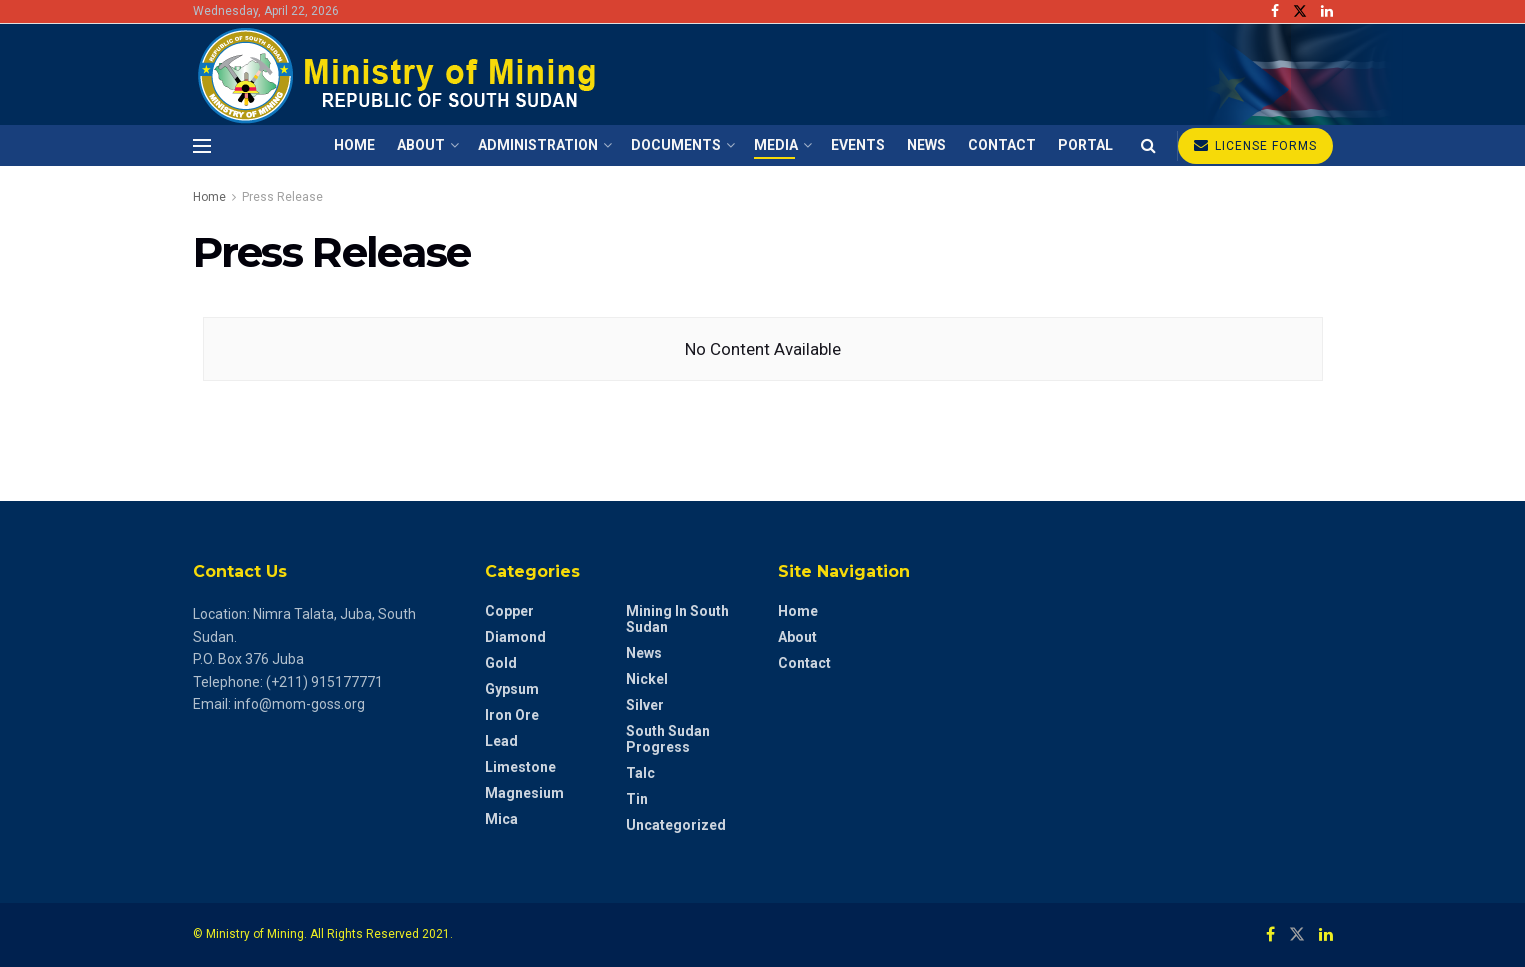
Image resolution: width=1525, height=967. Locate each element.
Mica (501, 819)
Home (354, 145)
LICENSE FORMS (1255, 145)
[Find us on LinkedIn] (1326, 934)
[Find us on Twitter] (1297, 934)
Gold (501, 663)
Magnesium (524, 793)
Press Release (282, 197)
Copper (509, 611)
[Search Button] (1148, 145)
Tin (637, 799)
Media (776, 145)
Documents (676, 145)
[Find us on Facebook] (1270, 934)
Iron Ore (512, 715)
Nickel (647, 679)
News (926, 145)
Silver (645, 705)
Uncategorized (676, 825)
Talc (640, 773)
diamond (515, 637)
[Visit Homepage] (400, 75)
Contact (1002, 145)
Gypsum (512, 689)
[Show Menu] (202, 146)
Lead (501, 741)
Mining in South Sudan (677, 619)
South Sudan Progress (668, 739)
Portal (1085, 145)
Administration (538, 145)
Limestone (520, 767)
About (421, 145)
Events (858, 145)
